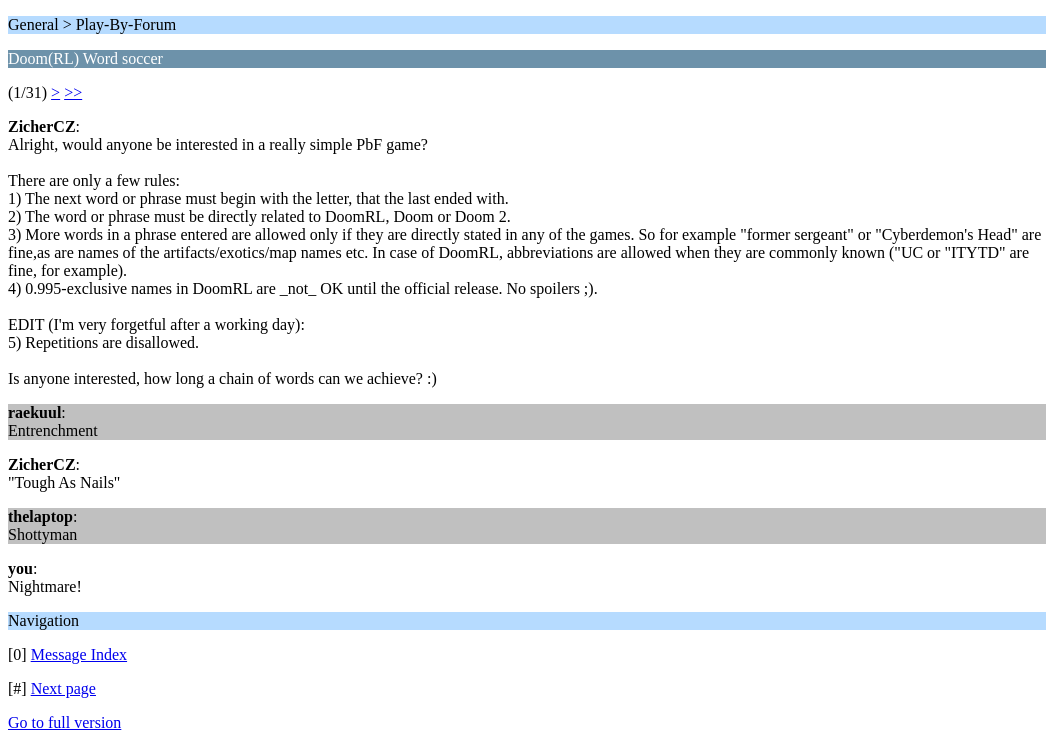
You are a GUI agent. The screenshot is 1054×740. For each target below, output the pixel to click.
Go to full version (64, 722)
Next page (63, 688)
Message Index (79, 654)
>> (73, 92)
